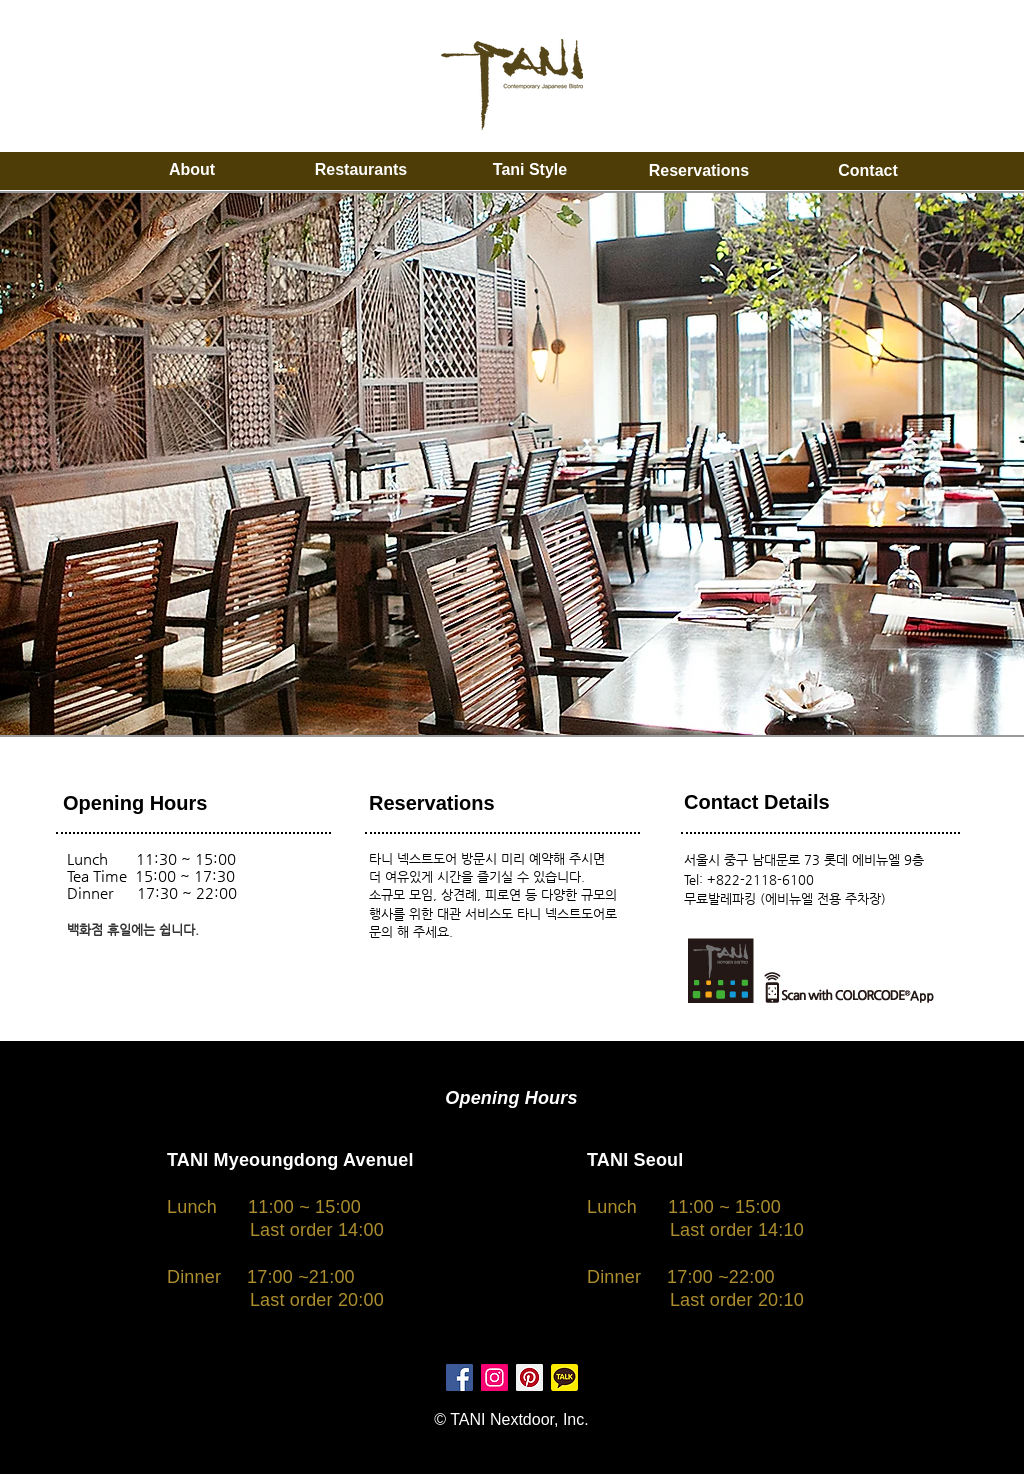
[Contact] (868, 171)
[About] (192, 170)
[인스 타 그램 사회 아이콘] (494, 1377)
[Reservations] (699, 171)
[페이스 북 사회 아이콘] (459, 1377)
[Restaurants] (361, 170)
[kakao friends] (564, 1377)
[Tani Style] (530, 170)
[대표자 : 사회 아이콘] (529, 1377)
